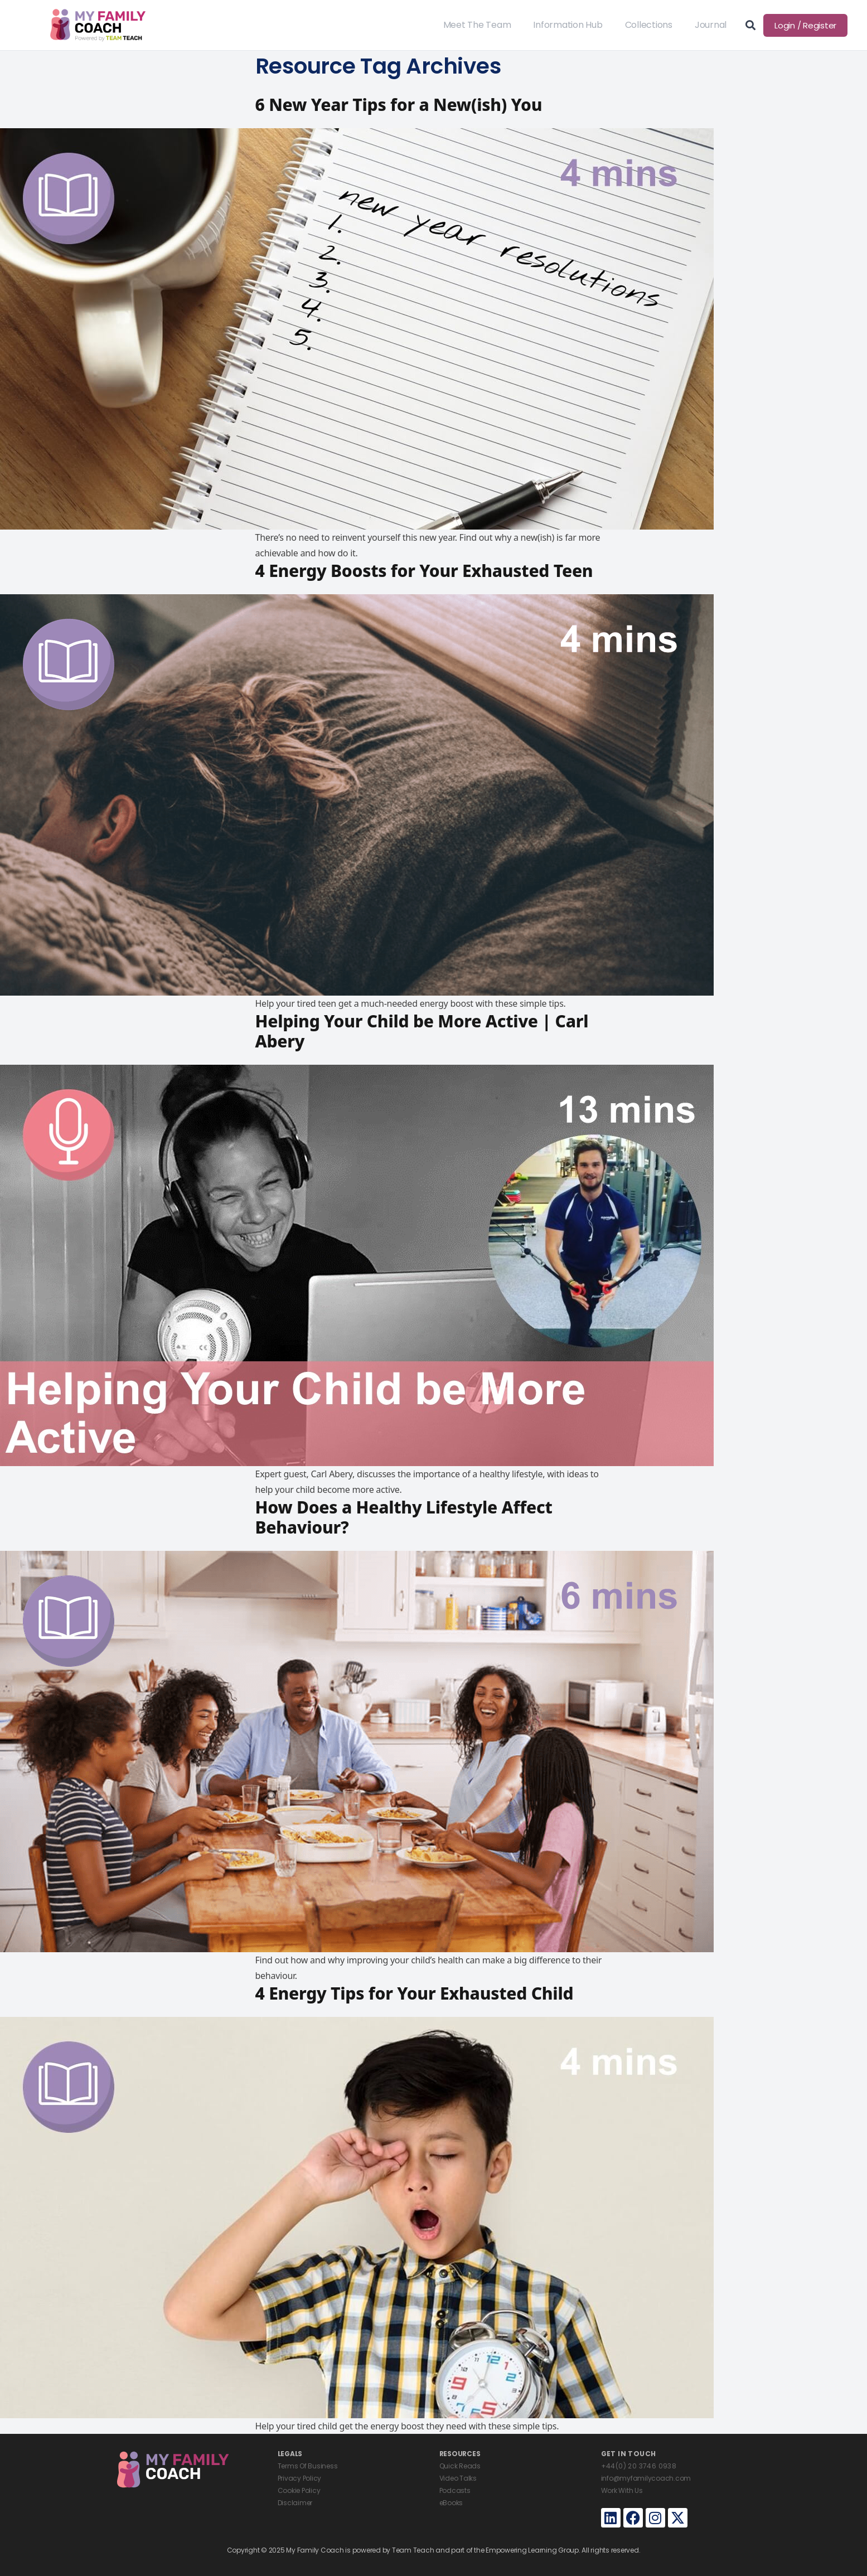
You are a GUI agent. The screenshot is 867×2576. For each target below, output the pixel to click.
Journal (710, 24)
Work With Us (622, 2490)
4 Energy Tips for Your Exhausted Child (414, 1993)
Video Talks (458, 2478)
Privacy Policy (300, 2478)
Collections (648, 24)
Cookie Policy (299, 2490)
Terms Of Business (308, 2466)
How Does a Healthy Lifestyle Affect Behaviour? (404, 1517)
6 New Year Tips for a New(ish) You (399, 104)
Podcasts (455, 2490)
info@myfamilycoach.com (646, 2478)
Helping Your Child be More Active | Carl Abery (422, 1031)
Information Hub (567, 24)
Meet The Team (477, 24)
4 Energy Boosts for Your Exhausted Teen (424, 570)
